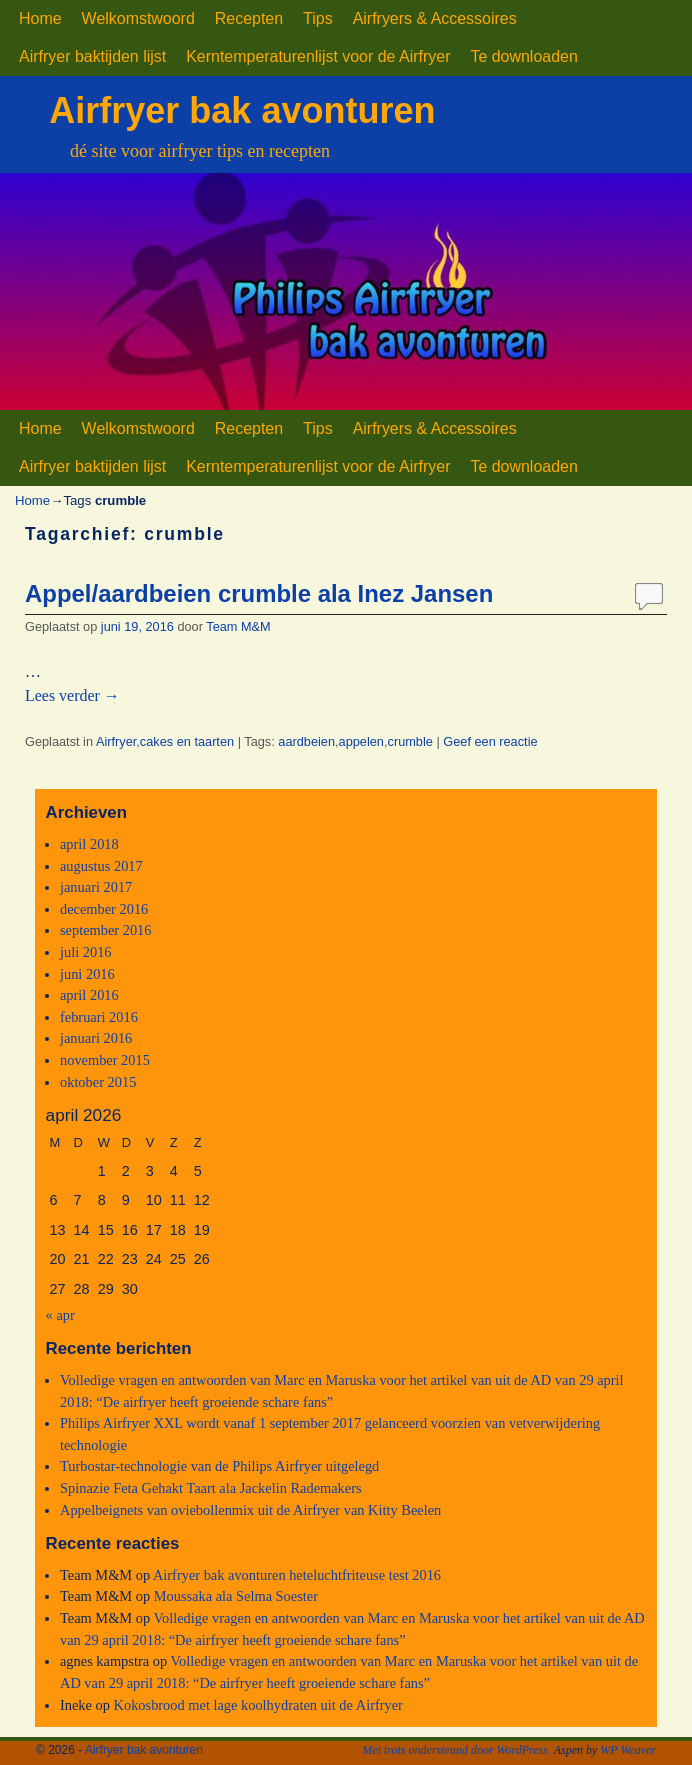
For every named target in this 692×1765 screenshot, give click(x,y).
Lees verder (72, 695)
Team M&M (238, 626)
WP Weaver (628, 1750)
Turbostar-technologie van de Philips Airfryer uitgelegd (219, 1466)
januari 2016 (96, 1038)
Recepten (249, 18)
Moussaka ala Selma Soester (236, 1596)
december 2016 (104, 909)
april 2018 (89, 844)
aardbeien (306, 741)
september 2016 (106, 930)
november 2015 (105, 1060)
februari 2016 (99, 1017)
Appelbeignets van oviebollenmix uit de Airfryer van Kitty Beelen (250, 1510)
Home (40, 18)
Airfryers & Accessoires (435, 18)
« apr (60, 1315)
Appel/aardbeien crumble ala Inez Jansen (259, 593)
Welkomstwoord (138, 18)
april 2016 (89, 995)
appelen (361, 741)
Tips (318, 18)
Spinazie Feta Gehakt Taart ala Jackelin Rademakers (211, 1488)
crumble (410, 741)
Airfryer (116, 741)
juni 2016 (87, 974)
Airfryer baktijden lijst (92, 56)
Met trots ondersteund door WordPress (455, 1750)
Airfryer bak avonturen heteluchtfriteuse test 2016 (297, 1575)
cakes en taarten (187, 741)
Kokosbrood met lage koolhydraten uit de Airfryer (258, 1705)
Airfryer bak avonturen (242, 110)
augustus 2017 (101, 866)
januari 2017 (96, 887)
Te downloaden (523, 56)
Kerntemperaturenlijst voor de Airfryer (318, 56)
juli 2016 (86, 952)
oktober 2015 (98, 1082)
